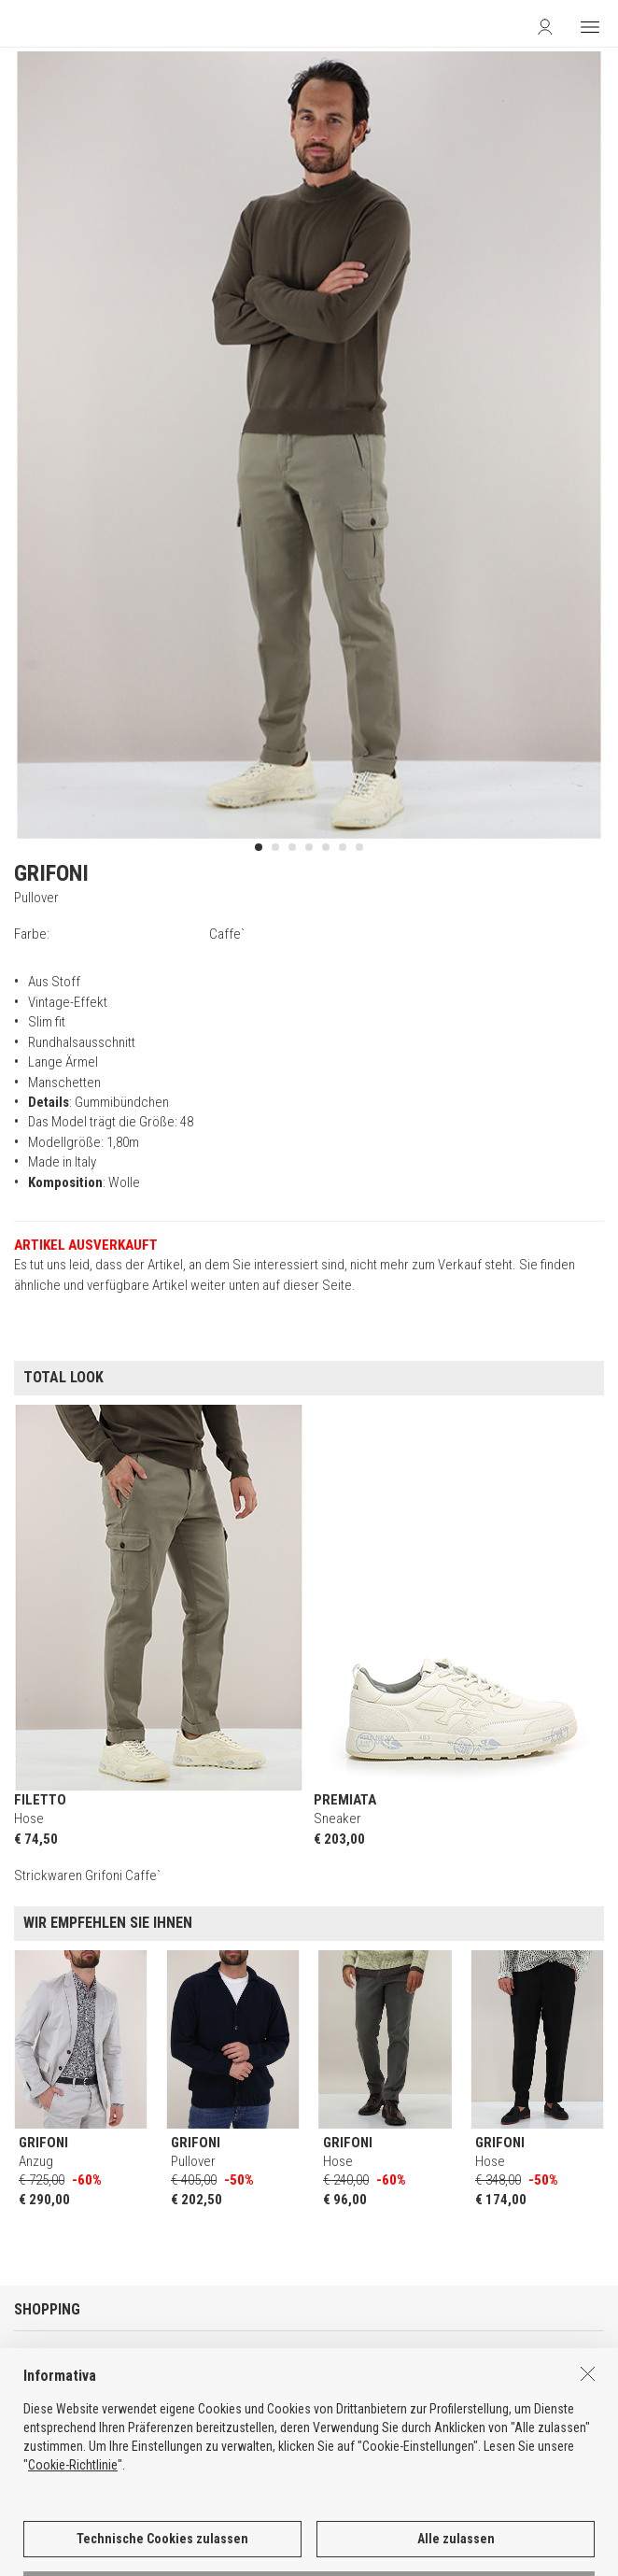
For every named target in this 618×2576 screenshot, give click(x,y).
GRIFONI (51, 873)
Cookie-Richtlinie (73, 2527)
